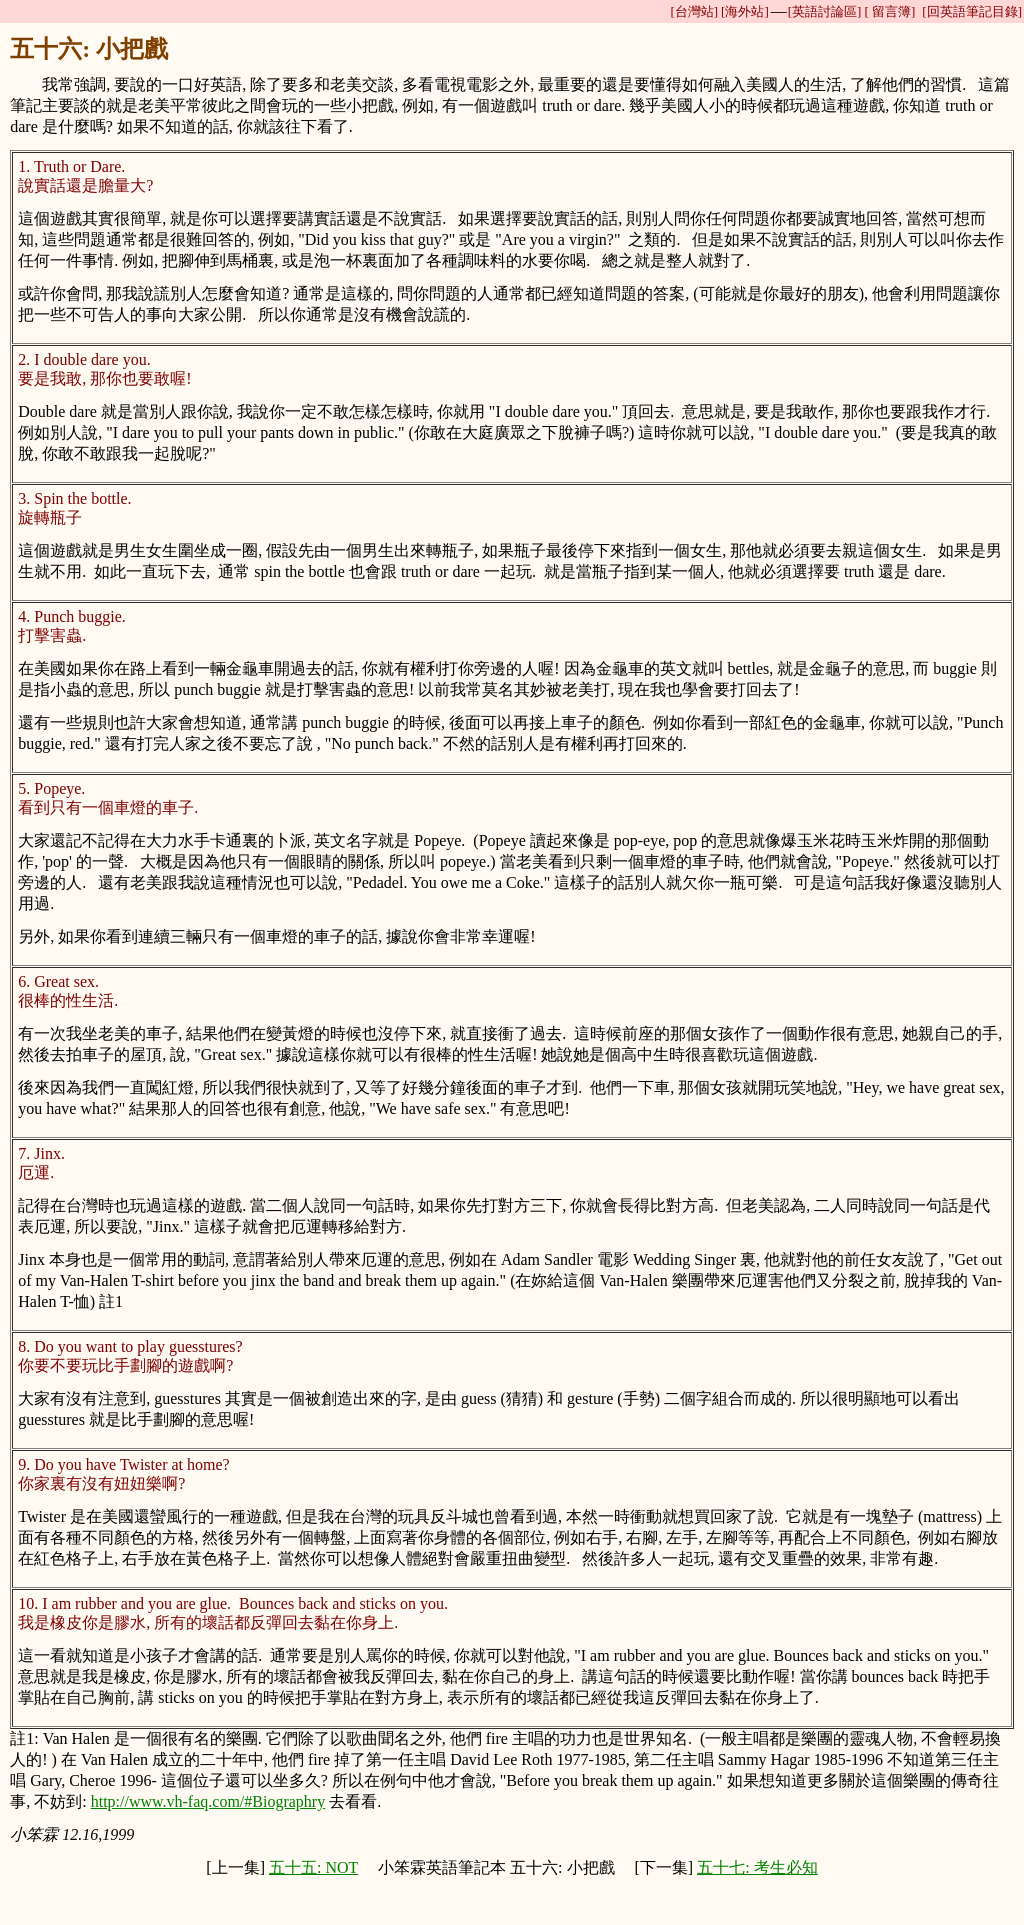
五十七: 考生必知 (757, 1867)
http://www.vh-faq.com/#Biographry (208, 1801)
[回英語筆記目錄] (972, 11)
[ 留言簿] (889, 11)
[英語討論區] (825, 11)
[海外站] (745, 11)
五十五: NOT (313, 1867)
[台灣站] (694, 11)
